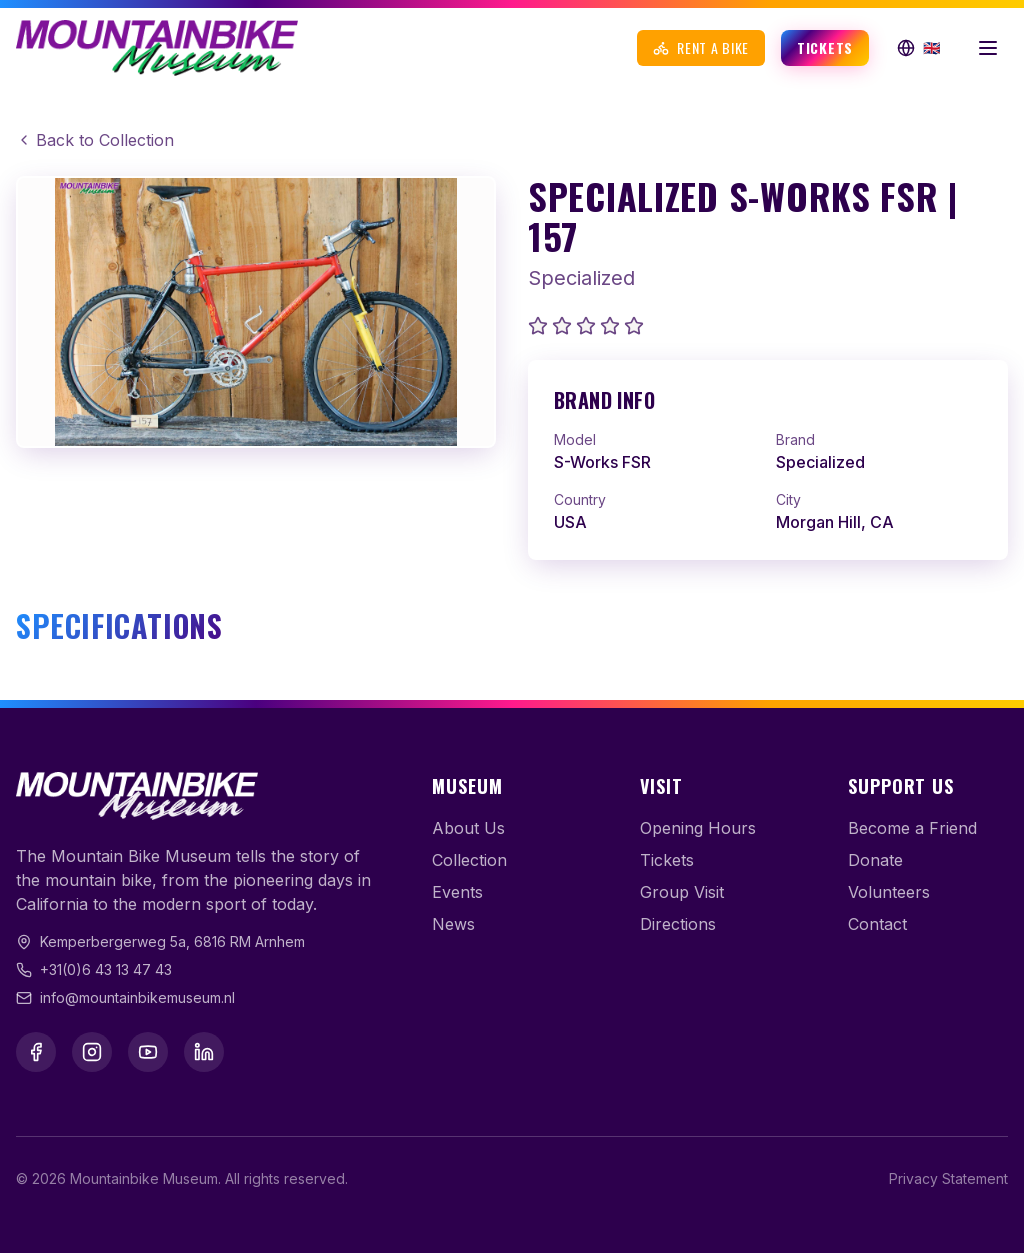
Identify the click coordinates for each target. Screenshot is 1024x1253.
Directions (678, 924)
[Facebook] (36, 1052)
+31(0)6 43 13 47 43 (106, 969)
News (453, 924)
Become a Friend (912, 828)
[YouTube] (148, 1052)
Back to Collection (95, 140)
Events (457, 892)
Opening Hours (698, 828)
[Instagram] (92, 1052)
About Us (468, 828)
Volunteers (889, 892)
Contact (877, 924)
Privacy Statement (948, 1178)
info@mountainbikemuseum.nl (137, 997)
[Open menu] (988, 48)
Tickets (825, 47)
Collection (469, 860)
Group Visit (682, 892)
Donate (875, 860)
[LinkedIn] (204, 1052)
